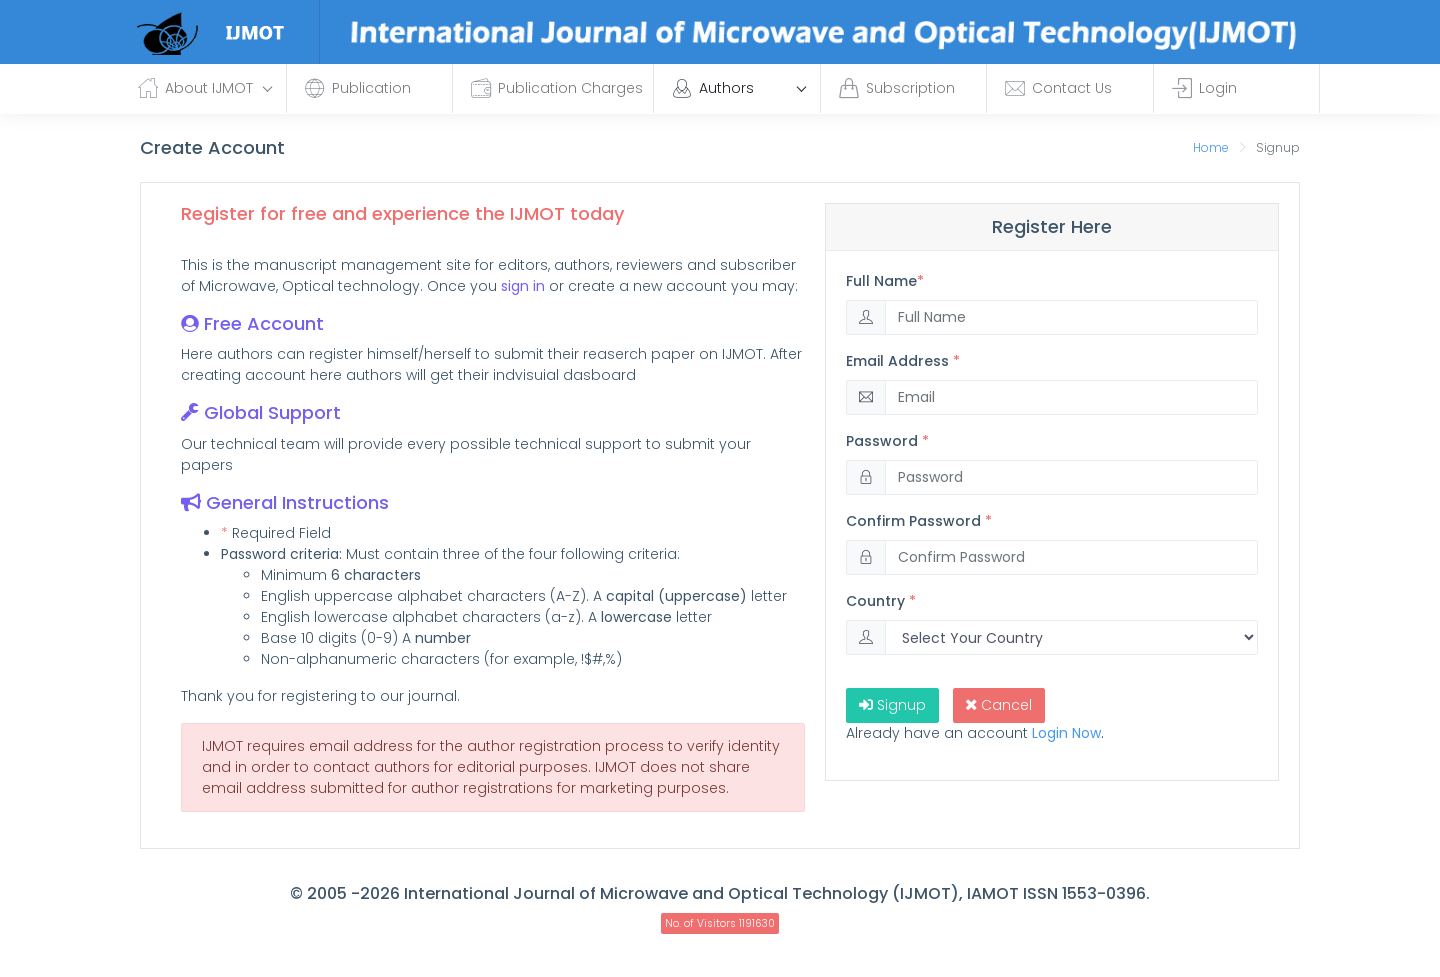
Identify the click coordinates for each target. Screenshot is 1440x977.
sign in (523, 286)
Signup (892, 705)
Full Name (885, 281)
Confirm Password (919, 521)
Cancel (999, 705)
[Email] (1071, 397)
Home (1211, 147)
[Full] (1071, 317)
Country (881, 601)
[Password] (1071, 477)
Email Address (903, 361)
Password (887, 441)
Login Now (1066, 733)
